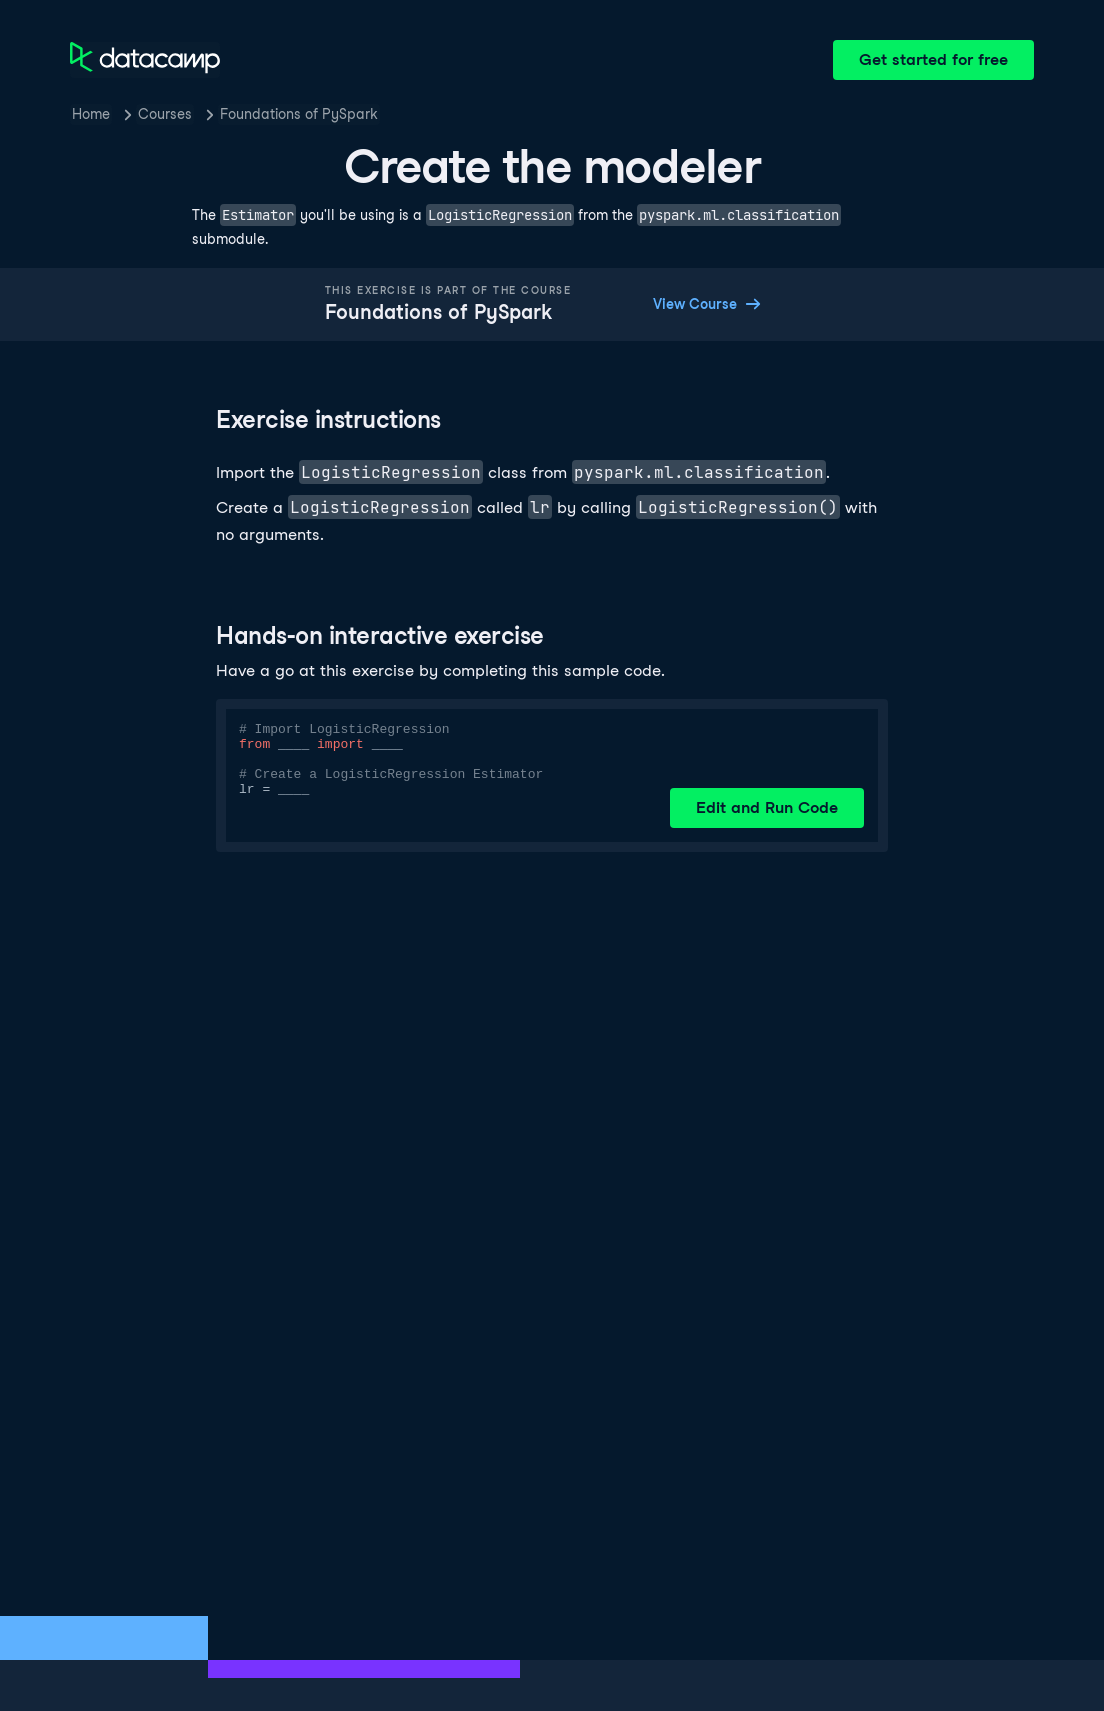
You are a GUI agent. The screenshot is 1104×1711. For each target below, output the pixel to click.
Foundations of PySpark (299, 114)
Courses (165, 114)
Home (91, 114)
